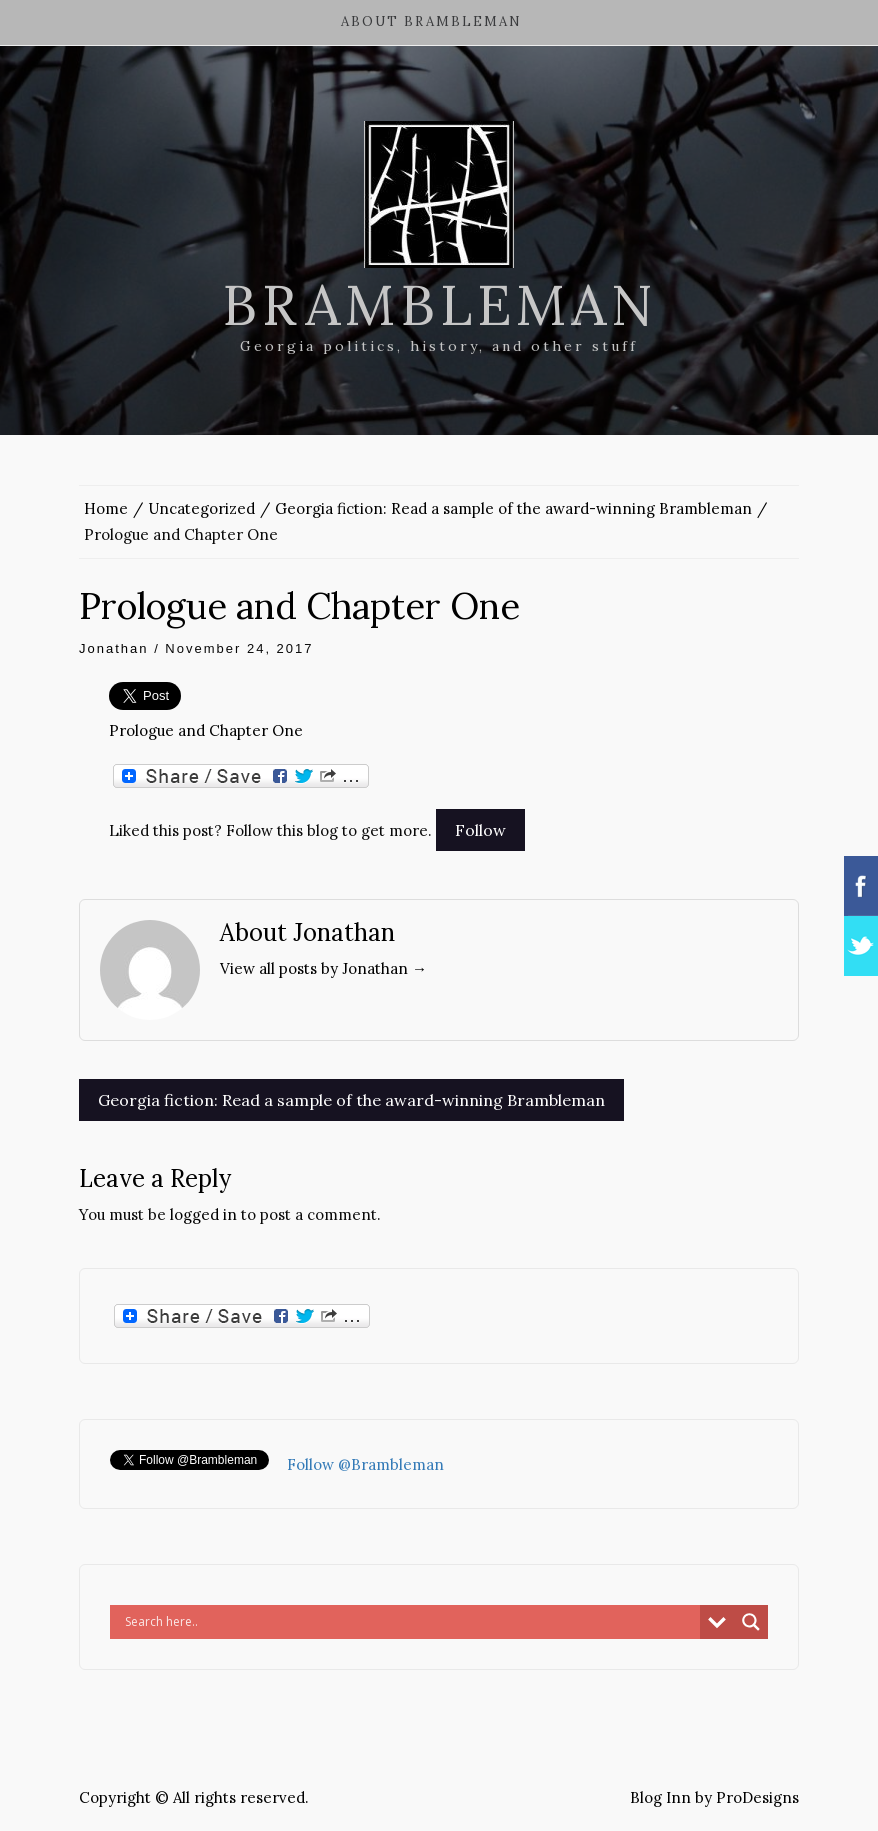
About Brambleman (431, 21)
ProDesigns (757, 1797)
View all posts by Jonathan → (323, 968)
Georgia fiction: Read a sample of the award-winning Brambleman (351, 1100)
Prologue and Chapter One (206, 730)
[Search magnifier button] (751, 1622)
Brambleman (439, 305)
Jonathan (114, 648)
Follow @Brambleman (365, 1464)
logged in (203, 1214)
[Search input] (410, 1622)
